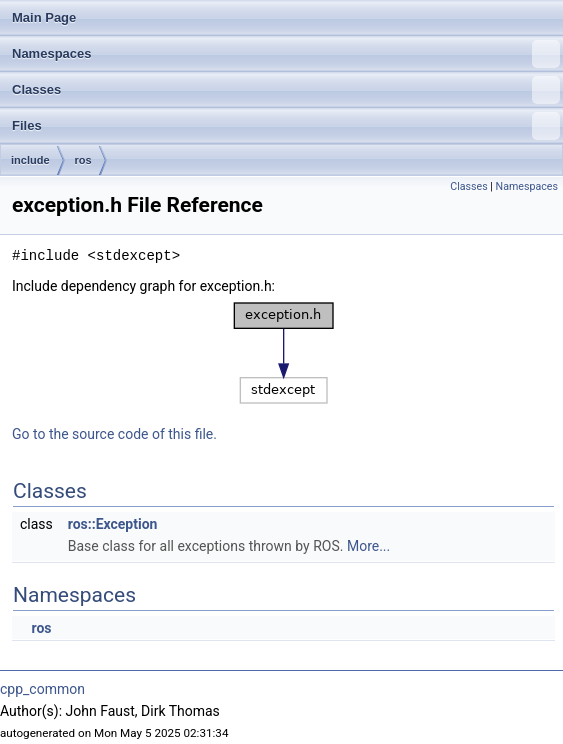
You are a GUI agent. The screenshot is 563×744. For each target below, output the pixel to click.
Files (286, 126)
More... (368, 546)
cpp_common (42, 689)
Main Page (44, 17)
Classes (286, 90)
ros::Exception (113, 524)
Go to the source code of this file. (114, 434)
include (30, 160)
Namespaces (286, 54)
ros (83, 160)
